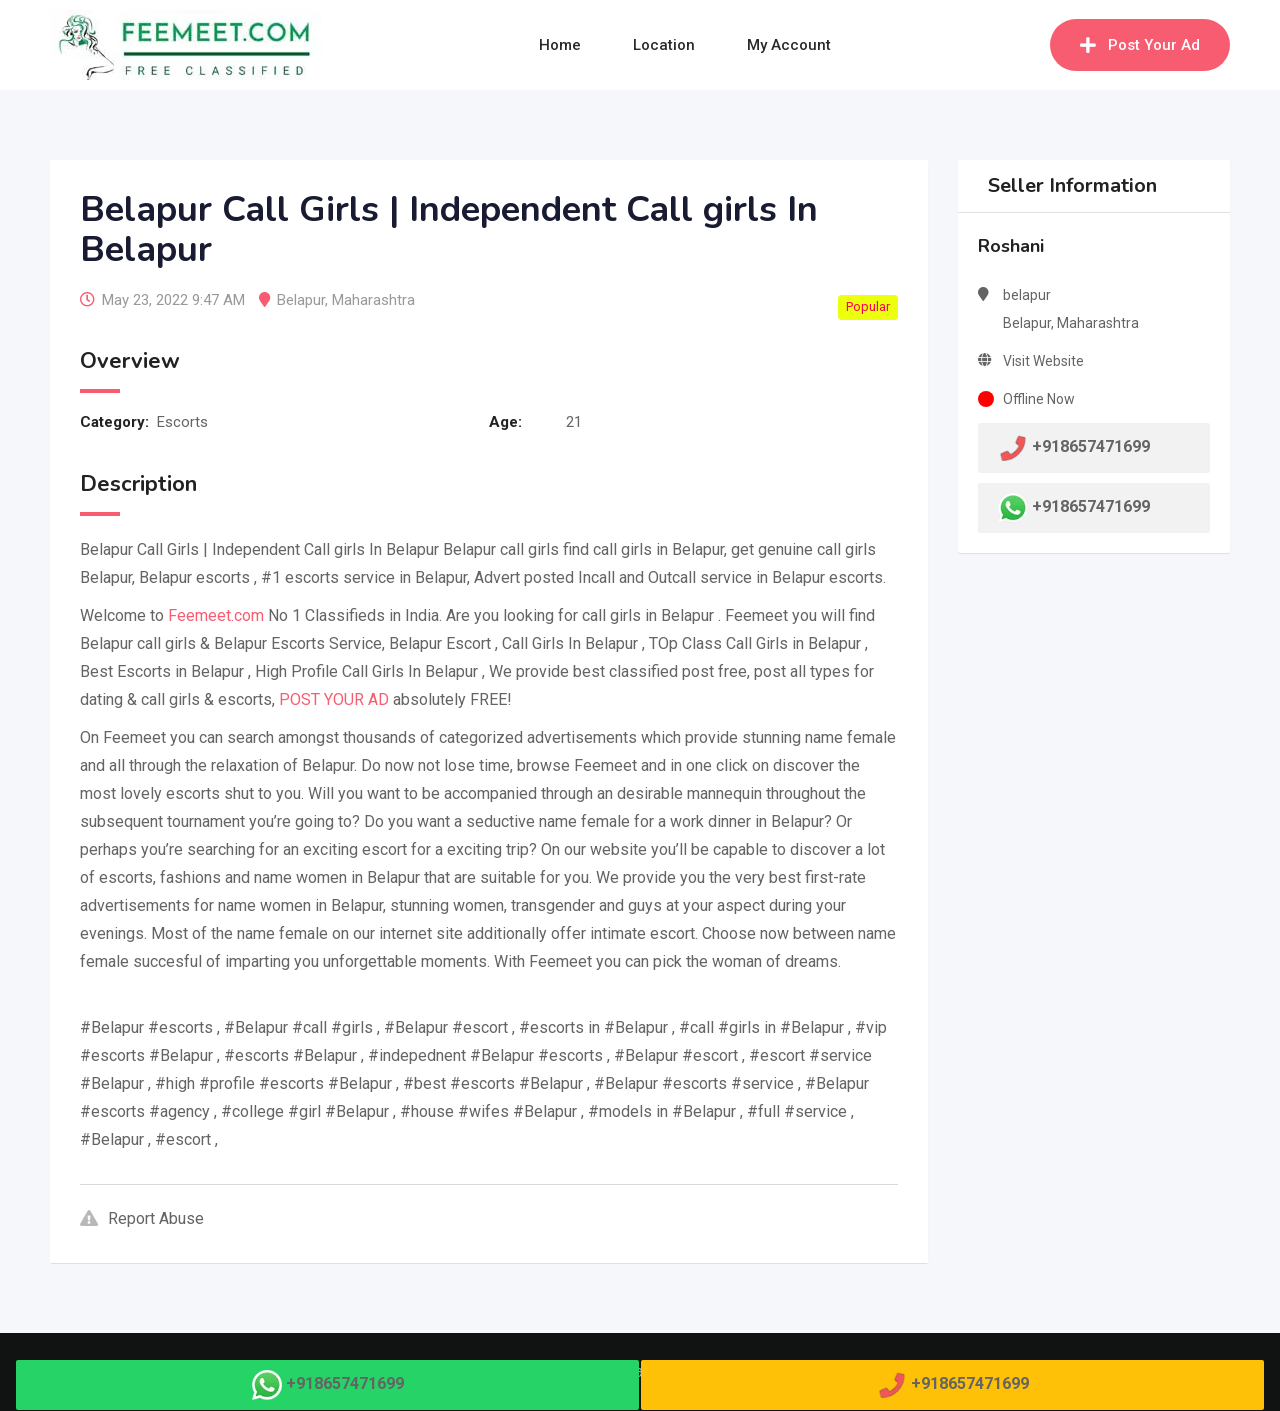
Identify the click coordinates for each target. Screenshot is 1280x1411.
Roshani (1011, 246)
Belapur (301, 300)
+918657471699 (1091, 506)
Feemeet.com (216, 615)
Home (560, 45)
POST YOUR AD (334, 699)
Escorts (182, 422)
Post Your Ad (1140, 45)
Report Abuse (142, 1218)
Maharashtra (373, 300)
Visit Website (1043, 361)
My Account (789, 45)
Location (664, 45)
